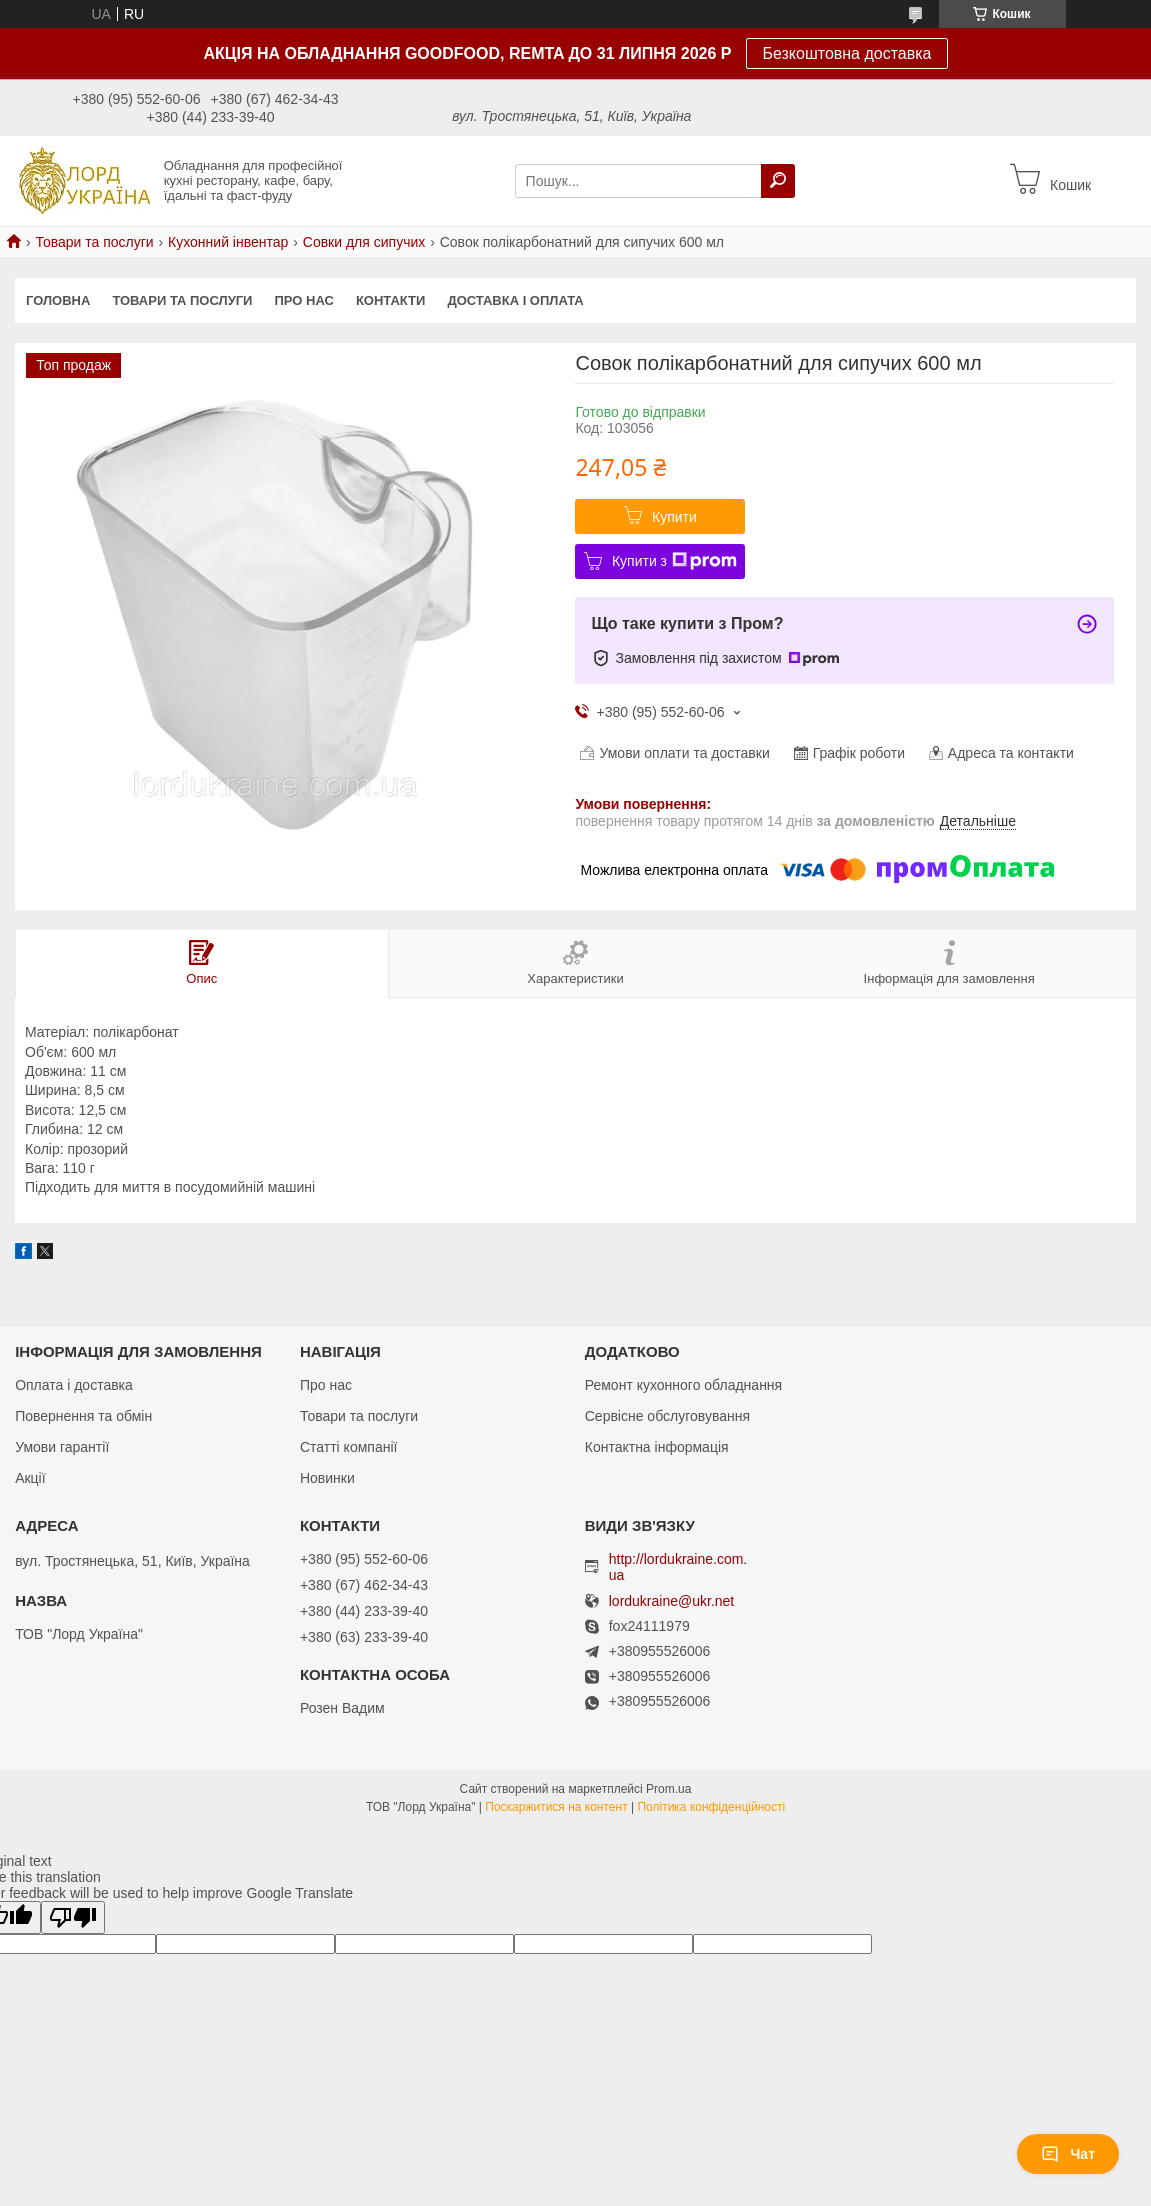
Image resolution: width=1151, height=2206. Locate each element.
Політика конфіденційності (711, 1807)
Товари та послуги (94, 242)
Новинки (327, 1478)
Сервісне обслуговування (667, 1416)
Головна (58, 300)
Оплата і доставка (74, 1385)
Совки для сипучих (364, 242)
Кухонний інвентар (228, 242)
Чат (1068, 2154)
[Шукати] (778, 181)
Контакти (391, 300)
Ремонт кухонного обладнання (683, 1385)
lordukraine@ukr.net (672, 1601)
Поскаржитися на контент (556, 1807)
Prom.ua (668, 1789)
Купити (674, 517)
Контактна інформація (657, 1447)
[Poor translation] (73, 1917)
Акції (30, 1478)
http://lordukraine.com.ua (678, 1567)
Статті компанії (348, 1447)
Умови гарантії (62, 1447)
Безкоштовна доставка (846, 53)
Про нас (303, 300)
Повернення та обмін (83, 1416)
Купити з (674, 561)
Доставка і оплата (515, 300)
